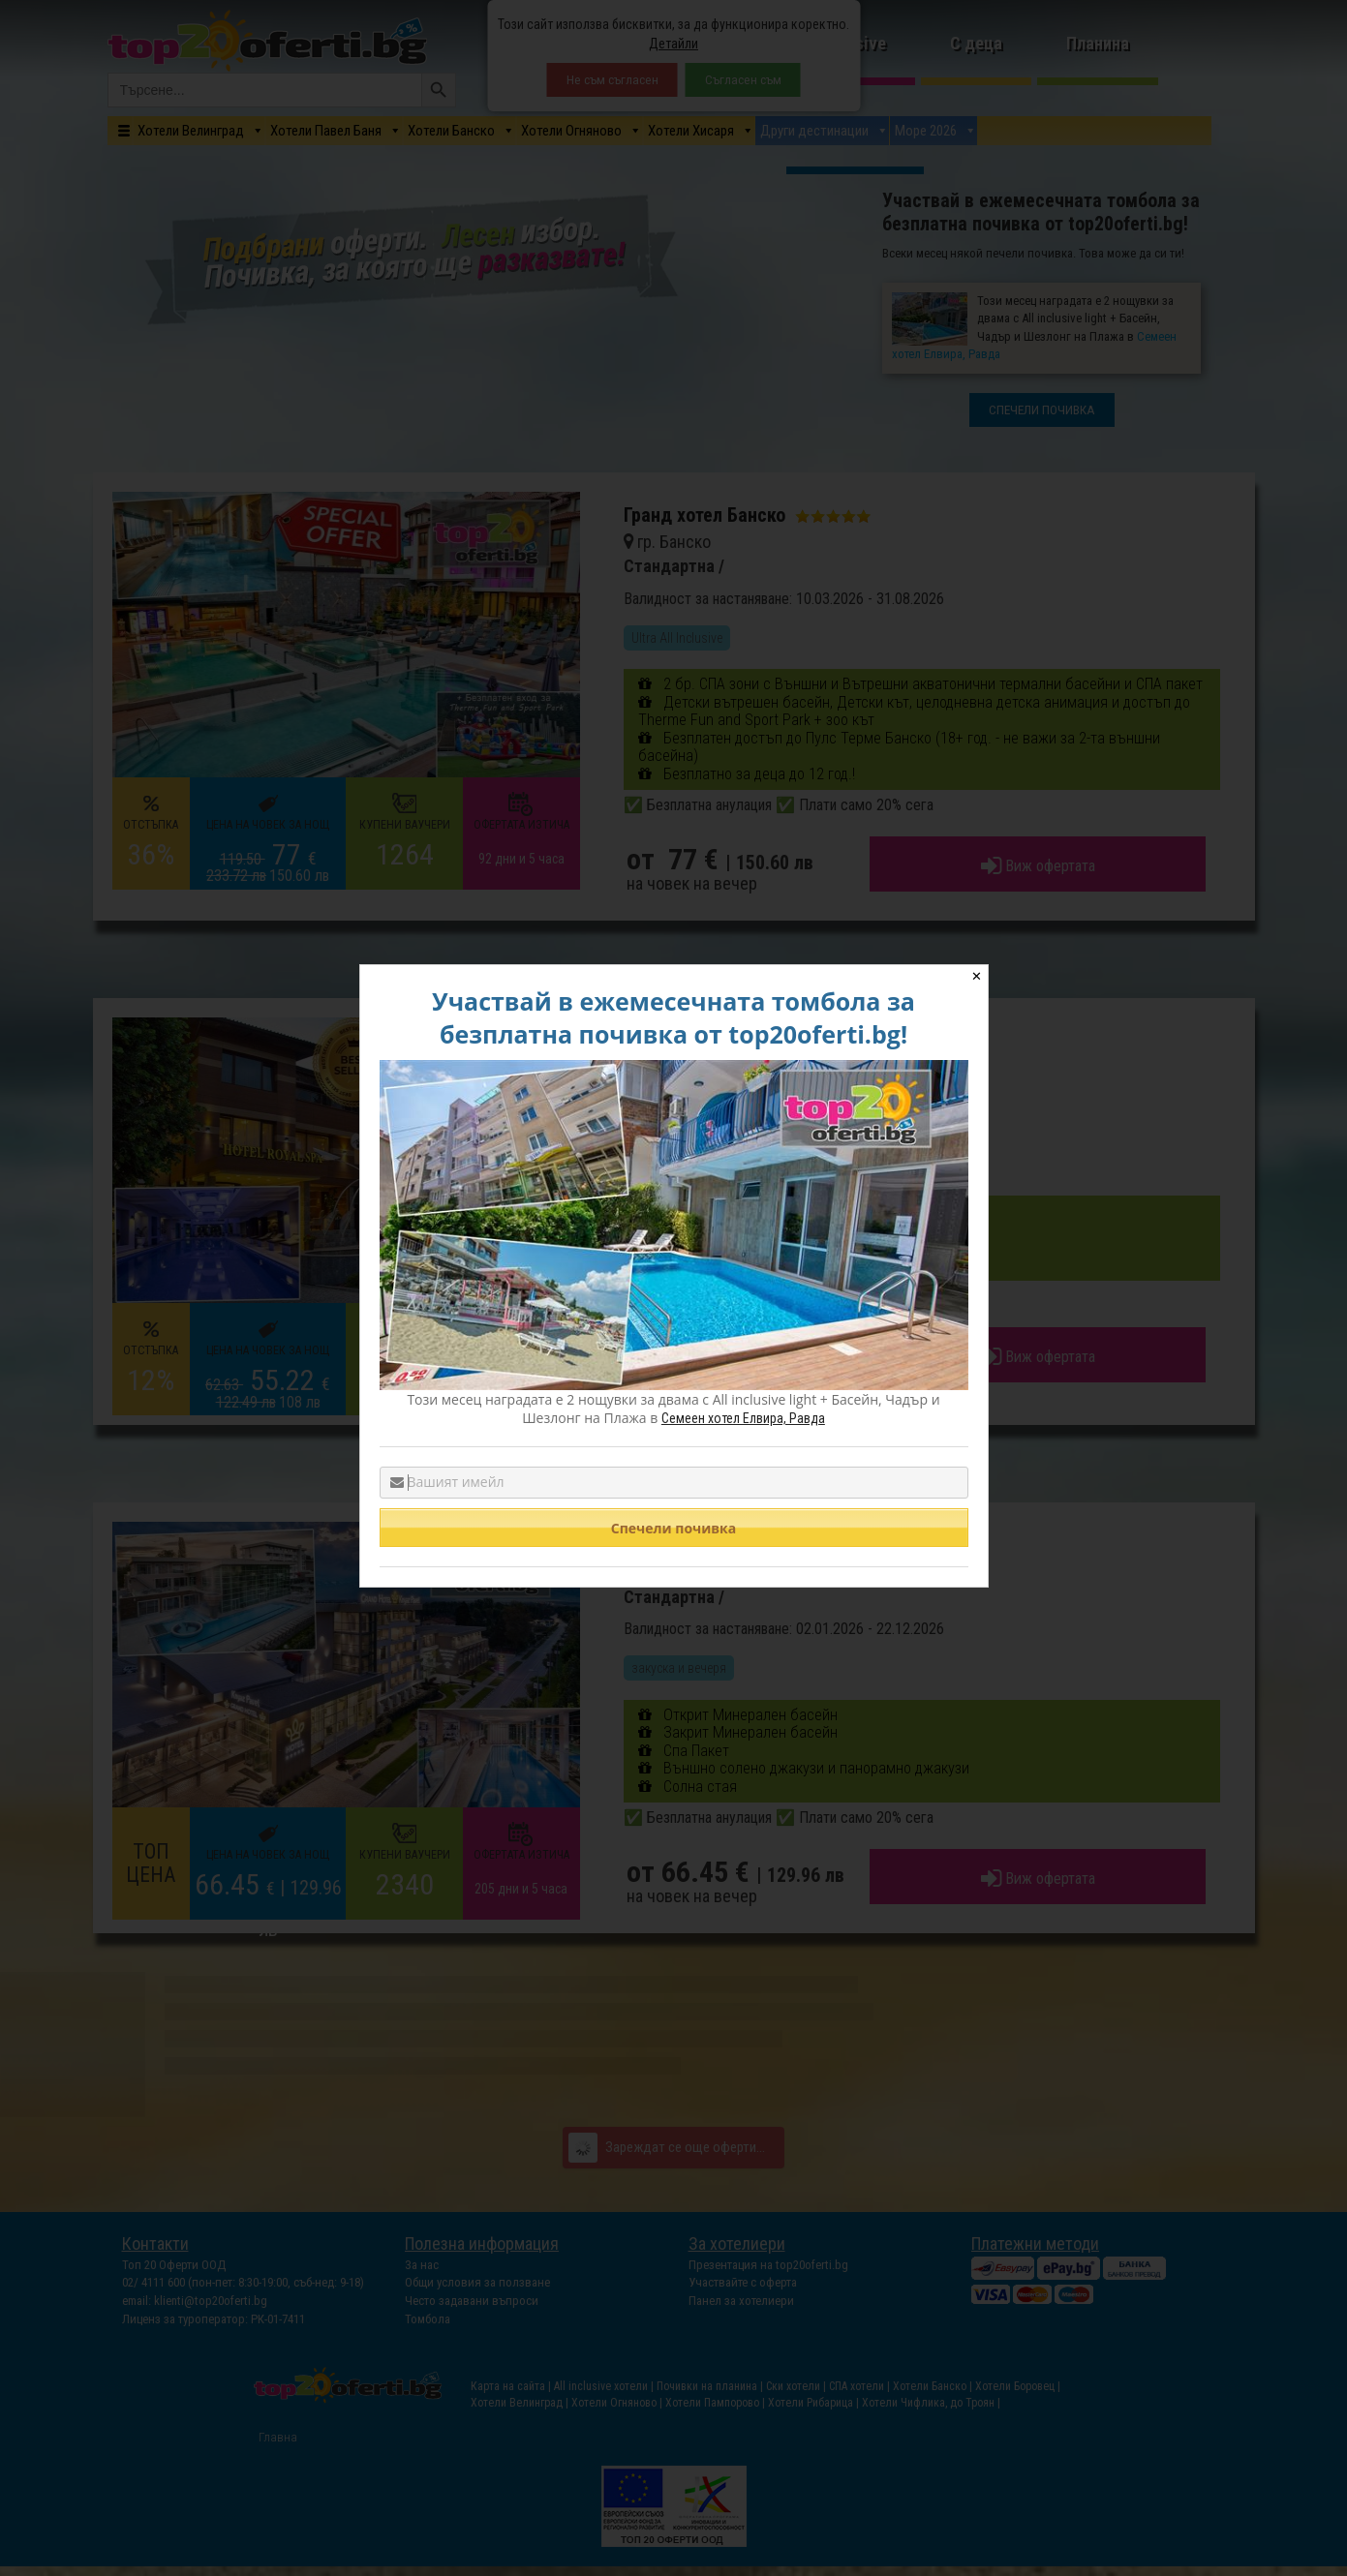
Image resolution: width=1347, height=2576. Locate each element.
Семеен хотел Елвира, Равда (743, 1418)
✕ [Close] (976, 976)
